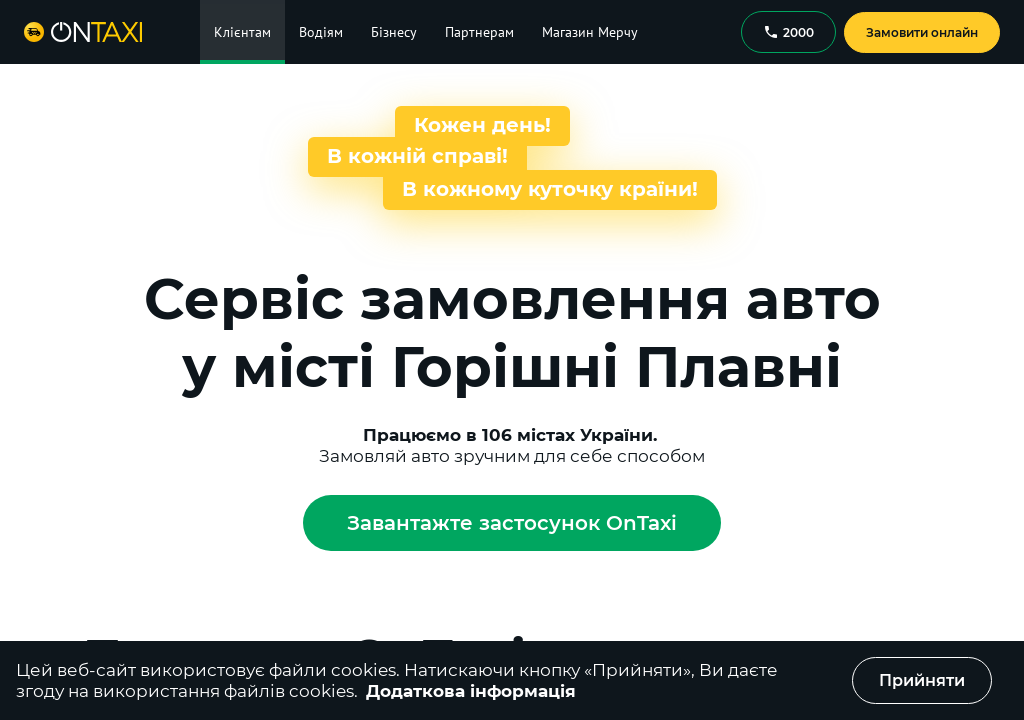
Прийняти (922, 680)
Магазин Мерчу (590, 32)
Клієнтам (242, 32)
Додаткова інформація (471, 691)
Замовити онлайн (922, 32)
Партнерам (479, 32)
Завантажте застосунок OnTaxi (512, 523)
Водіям (321, 32)
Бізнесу (394, 32)
